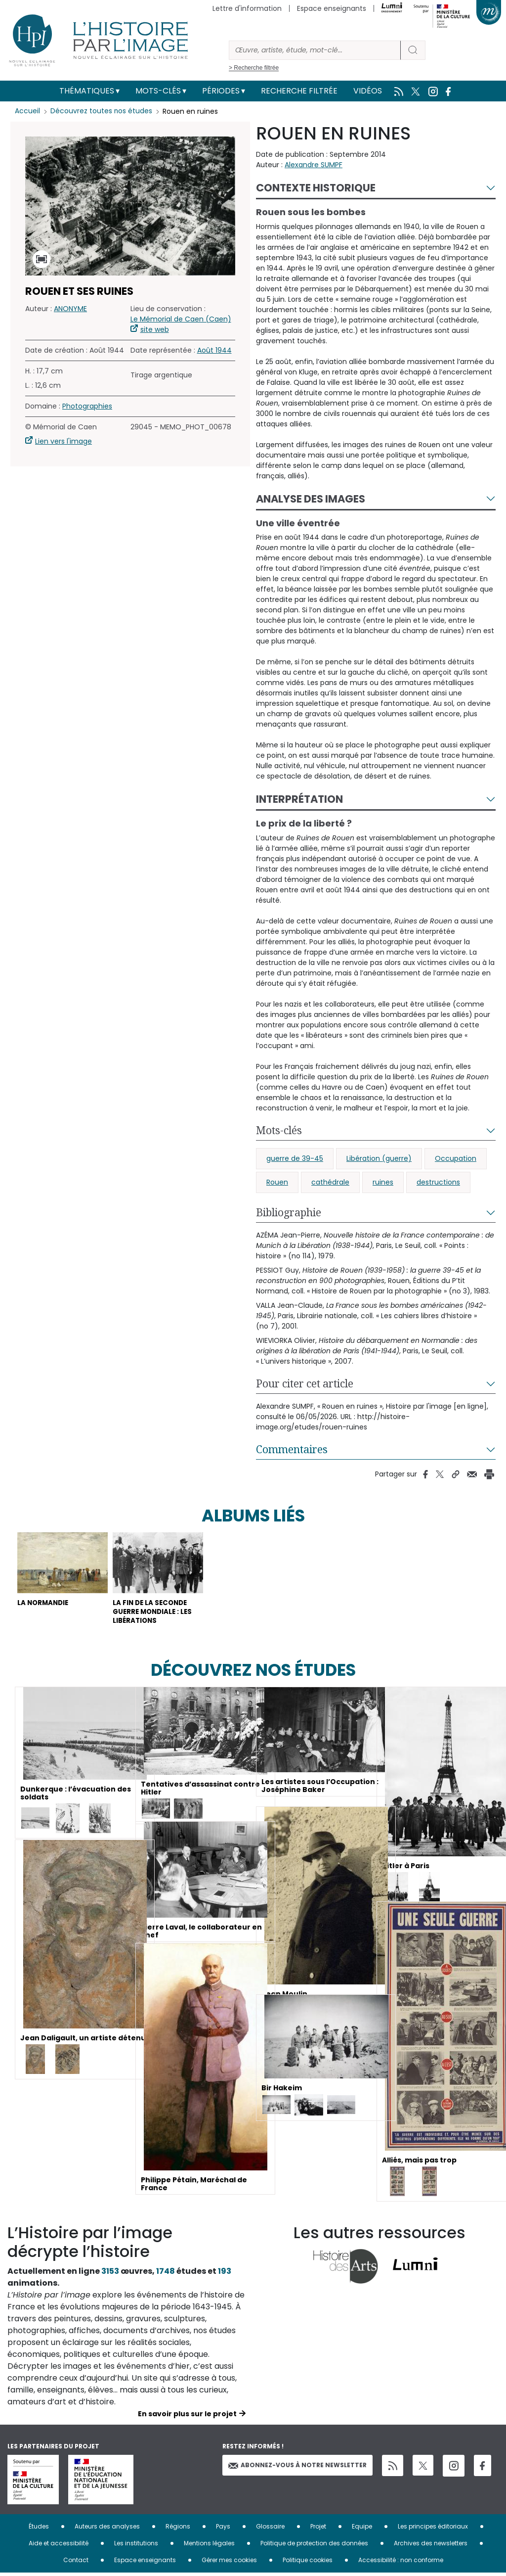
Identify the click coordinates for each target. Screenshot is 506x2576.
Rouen (277, 1182)
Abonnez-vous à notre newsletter (297, 2468)
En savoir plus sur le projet (187, 2417)
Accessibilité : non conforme (400, 2563)
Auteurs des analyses (107, 2529)
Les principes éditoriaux (433, 2529)
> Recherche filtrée (254, 67)
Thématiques (86, 90)
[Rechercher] (315, 50)
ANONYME (70, 309)
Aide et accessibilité (58, 2546)
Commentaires (292, 1449)
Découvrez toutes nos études (101, 111)
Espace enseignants (331, 8)
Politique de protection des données (314, 2546)
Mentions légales (209, 2546)
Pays (223, 2529)
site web (154, 329)
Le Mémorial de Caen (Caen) (180, 319)
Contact (75, 2563)
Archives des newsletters (430, 2546)
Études (39, 2529)
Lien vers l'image (63, 441)
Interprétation (299, 799)
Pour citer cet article (304, 1383)
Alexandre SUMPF (313, 165)
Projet (318, 2529)
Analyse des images (310, 499)
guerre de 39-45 (294, 1158)
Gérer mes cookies (229, 2563)
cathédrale (330, 1182)
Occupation (455, 1158)
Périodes (221, 90)
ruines (383, 1182)
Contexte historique (316, 188)
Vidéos (367, 90)
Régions (178, 2529)
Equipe (362, 2529)
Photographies (87, 406)
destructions (438, 1182)
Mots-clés (158, 90)
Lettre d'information (247, 8)
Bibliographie (288, 1212)
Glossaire (270, 2529)
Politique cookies (308, 2563)
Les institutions (136, 2546)
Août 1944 (214, 350)
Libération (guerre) (379, 1158)
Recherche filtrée (299, 90)
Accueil (27, 111)
